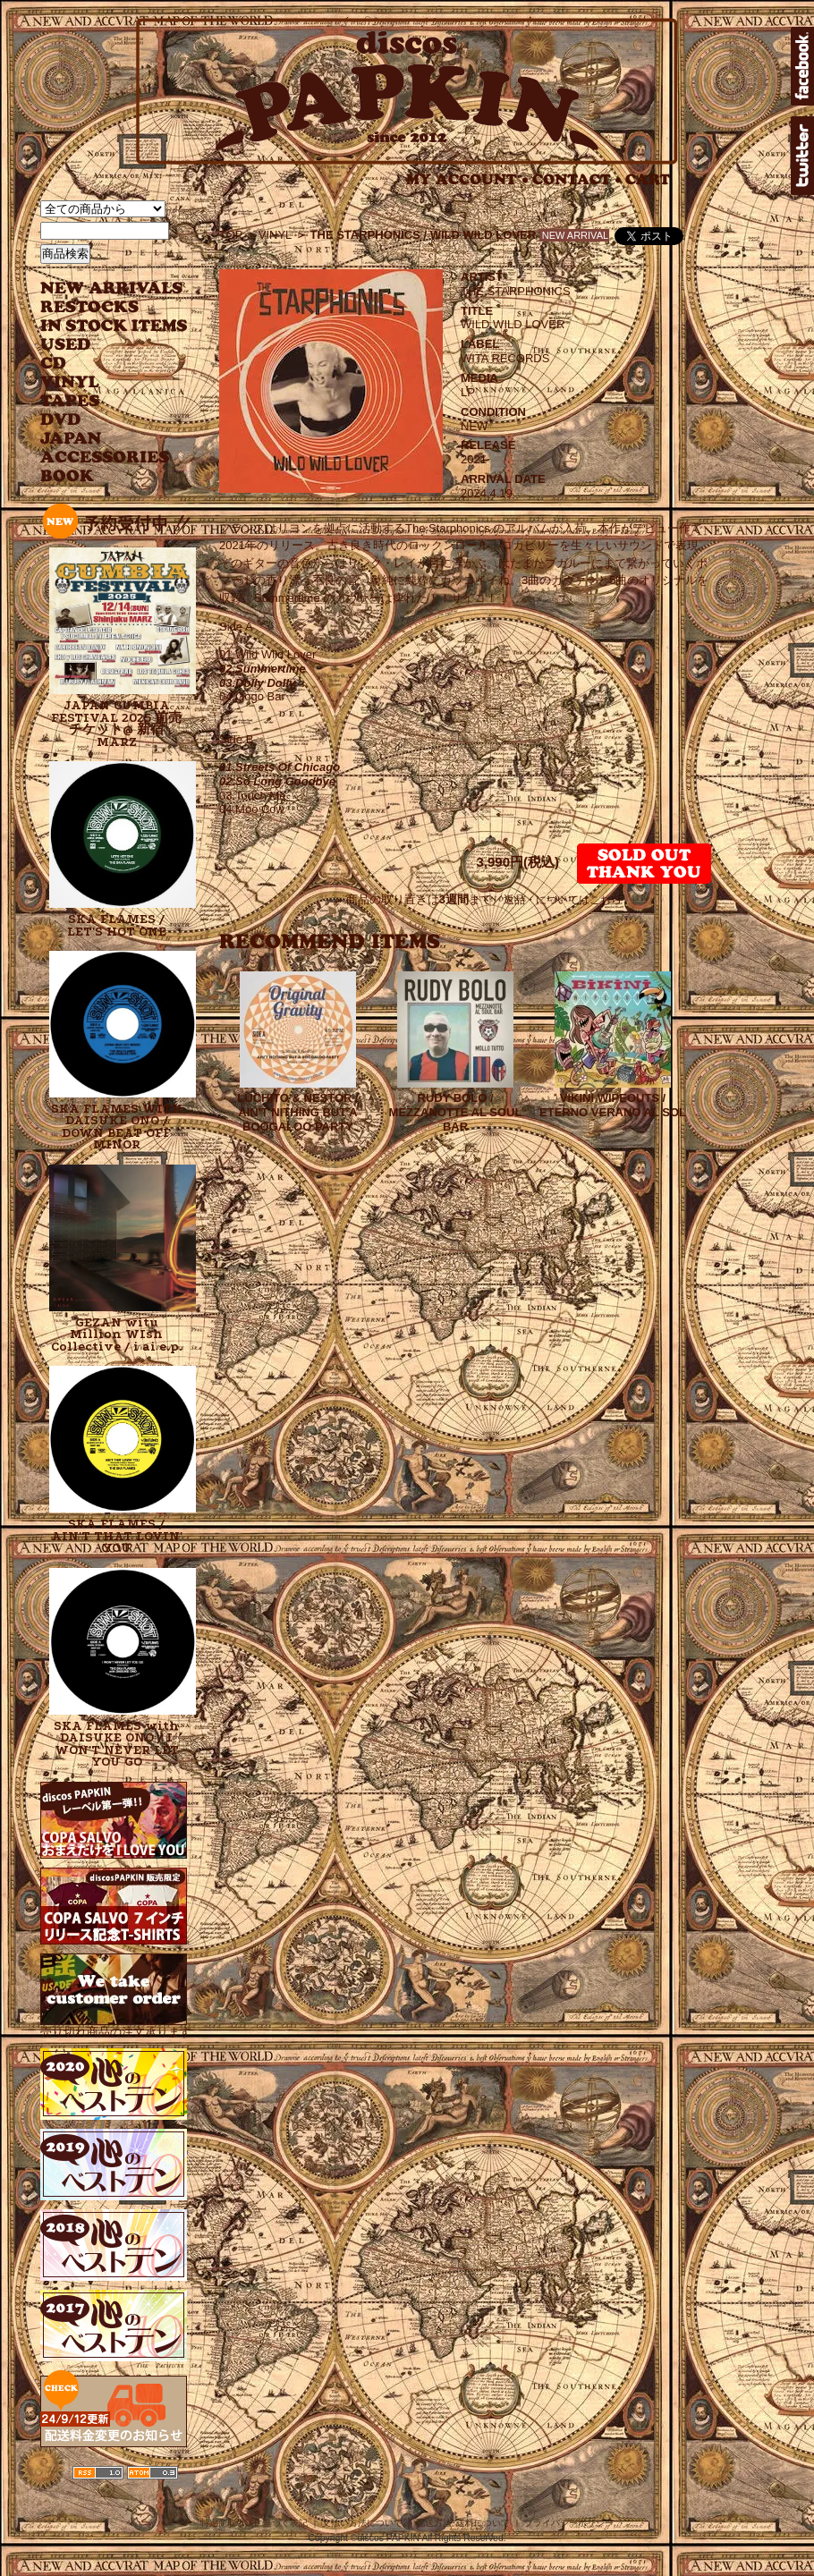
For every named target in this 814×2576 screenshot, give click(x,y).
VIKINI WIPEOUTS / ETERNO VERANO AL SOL (612, 1105)
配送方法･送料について (463, 2523)
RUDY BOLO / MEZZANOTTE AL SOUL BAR (455, 1112)
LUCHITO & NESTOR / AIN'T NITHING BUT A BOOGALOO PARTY (297, 1112)
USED (100, 345)
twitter (802, 155)
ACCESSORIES (105, 457)
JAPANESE (100, 438)
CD (53, 363)
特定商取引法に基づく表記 (254, 2523)
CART (648, 179)
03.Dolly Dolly (257, 683)
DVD (60, 420)
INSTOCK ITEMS (113, 326)
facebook (802, 66)
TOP (231, 235)
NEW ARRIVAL (111, 288)
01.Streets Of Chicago (279, 767)
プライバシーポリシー (569, 2523)
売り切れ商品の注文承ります (115, 2024)
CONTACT (577, 179)
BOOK (68, 476)
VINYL (71, 382)
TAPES (70, 401)
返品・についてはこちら (563, 900)
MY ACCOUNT (467, 179)
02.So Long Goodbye (277, 781)
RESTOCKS (100, 307)
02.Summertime (262, 668)
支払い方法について (362, 2523)
